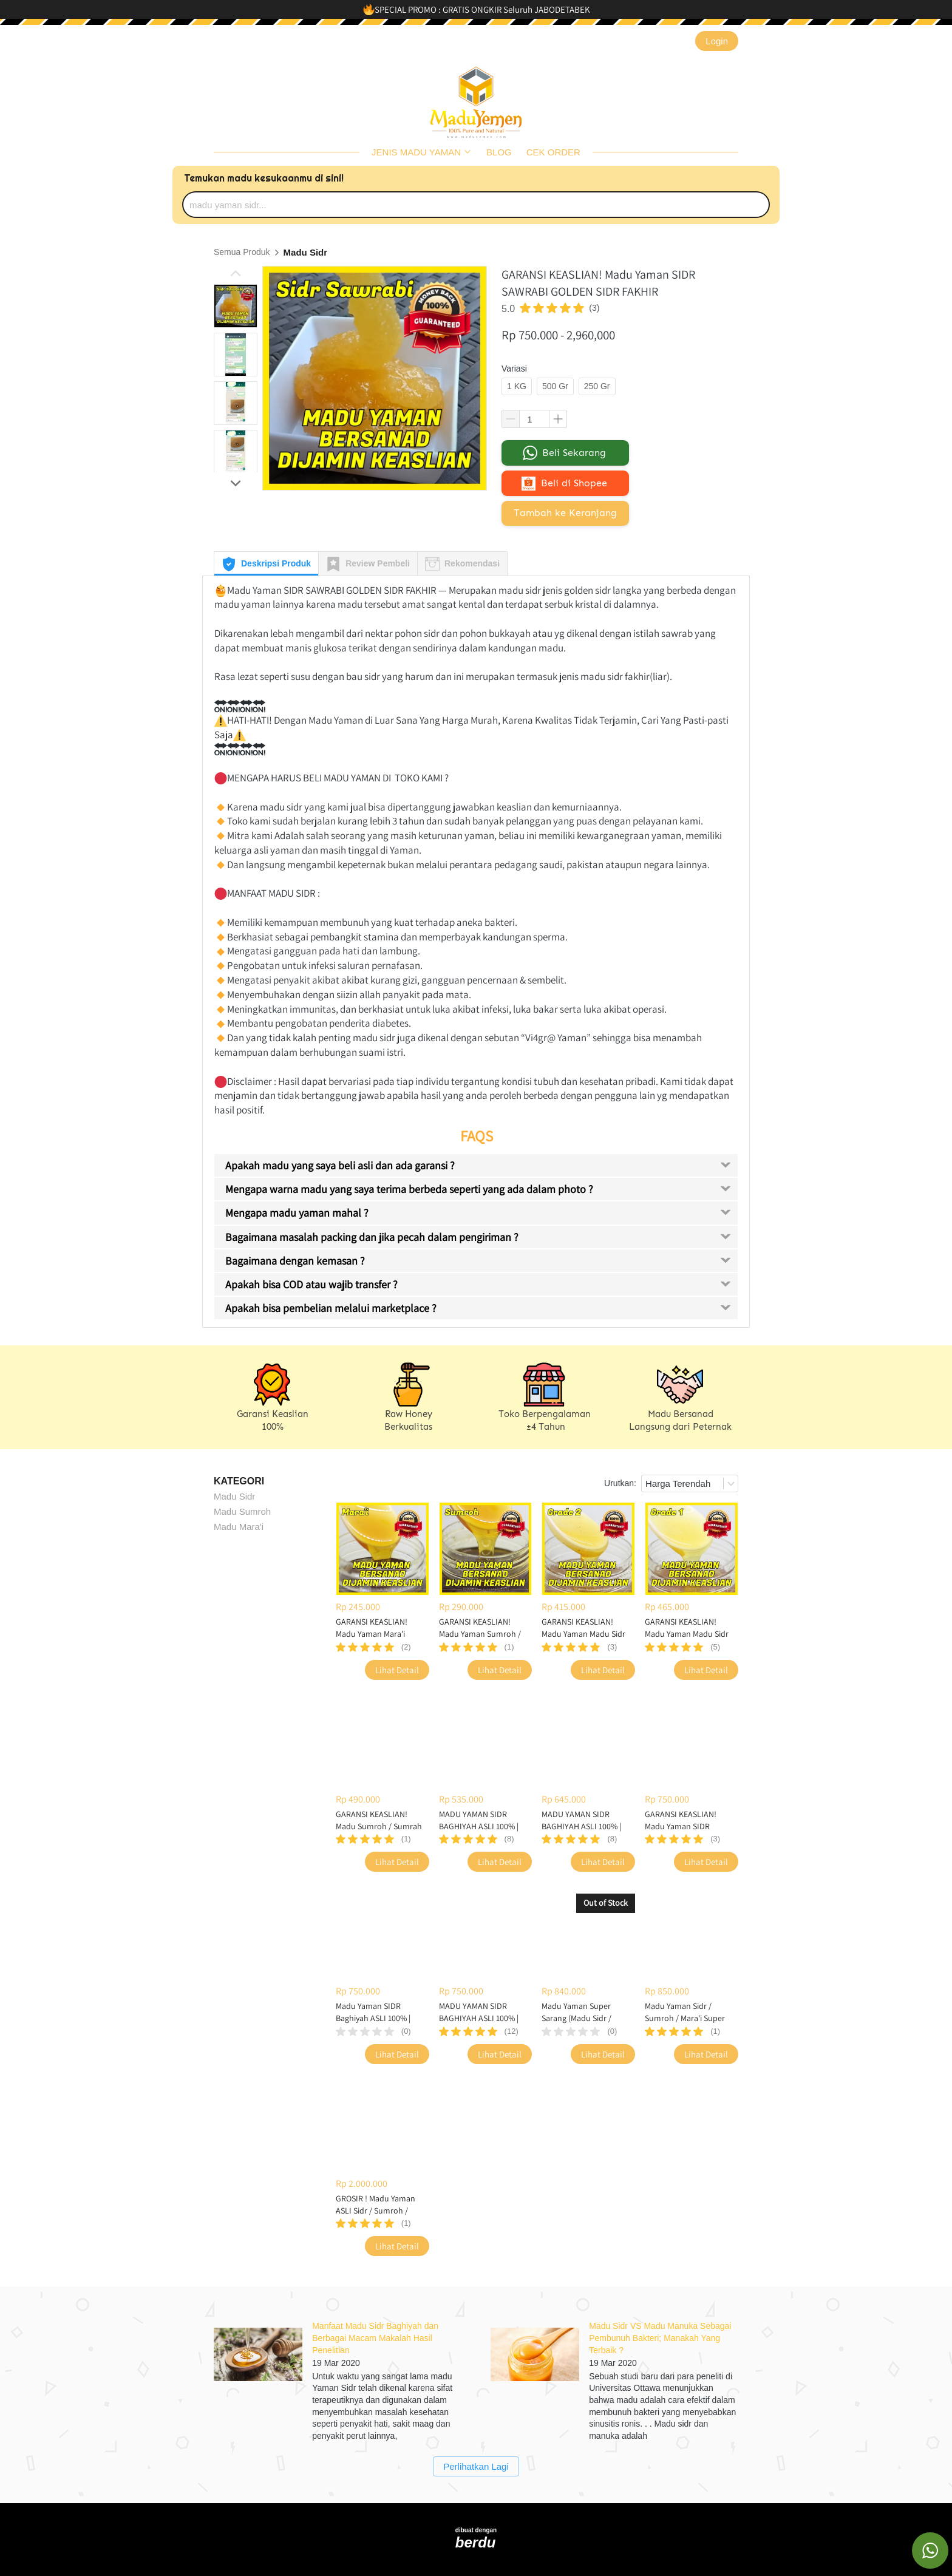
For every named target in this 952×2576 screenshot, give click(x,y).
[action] (930, 2550)
